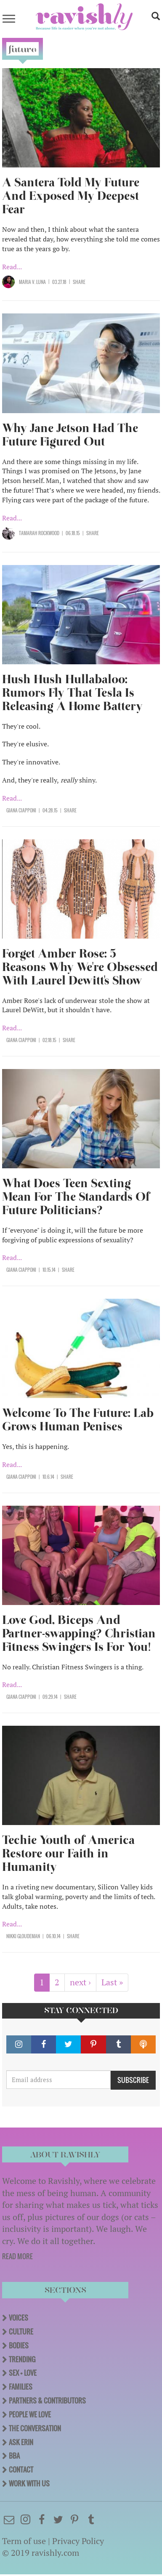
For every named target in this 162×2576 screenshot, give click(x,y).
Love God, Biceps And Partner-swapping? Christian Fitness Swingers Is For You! (79, 1633)
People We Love (30, 2414)
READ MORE (17, 2256)
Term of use (24, 2541)
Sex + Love (23, 2373)
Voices (18, 2318)
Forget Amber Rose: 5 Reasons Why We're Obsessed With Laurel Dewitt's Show (80, 967)
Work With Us (29, 2483)
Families (20, 2387)
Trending (22, 2359)
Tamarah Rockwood (39, 533)
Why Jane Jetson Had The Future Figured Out (70, 435)
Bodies (19, 2345)
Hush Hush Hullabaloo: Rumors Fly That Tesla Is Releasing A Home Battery (72, 693)
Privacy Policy (78, 2541)
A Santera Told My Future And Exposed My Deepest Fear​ (70, 196)
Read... (12, 266)
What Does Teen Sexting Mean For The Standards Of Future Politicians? (76, 1197)
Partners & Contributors (47, 2401)
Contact (21, 2470)
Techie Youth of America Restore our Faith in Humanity (68, 1853)
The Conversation (35, 2428)
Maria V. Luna (32, 282)
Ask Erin (21, 2442)
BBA (14, 2456)
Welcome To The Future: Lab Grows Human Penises (78, 1420)
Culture (21, 2332)
